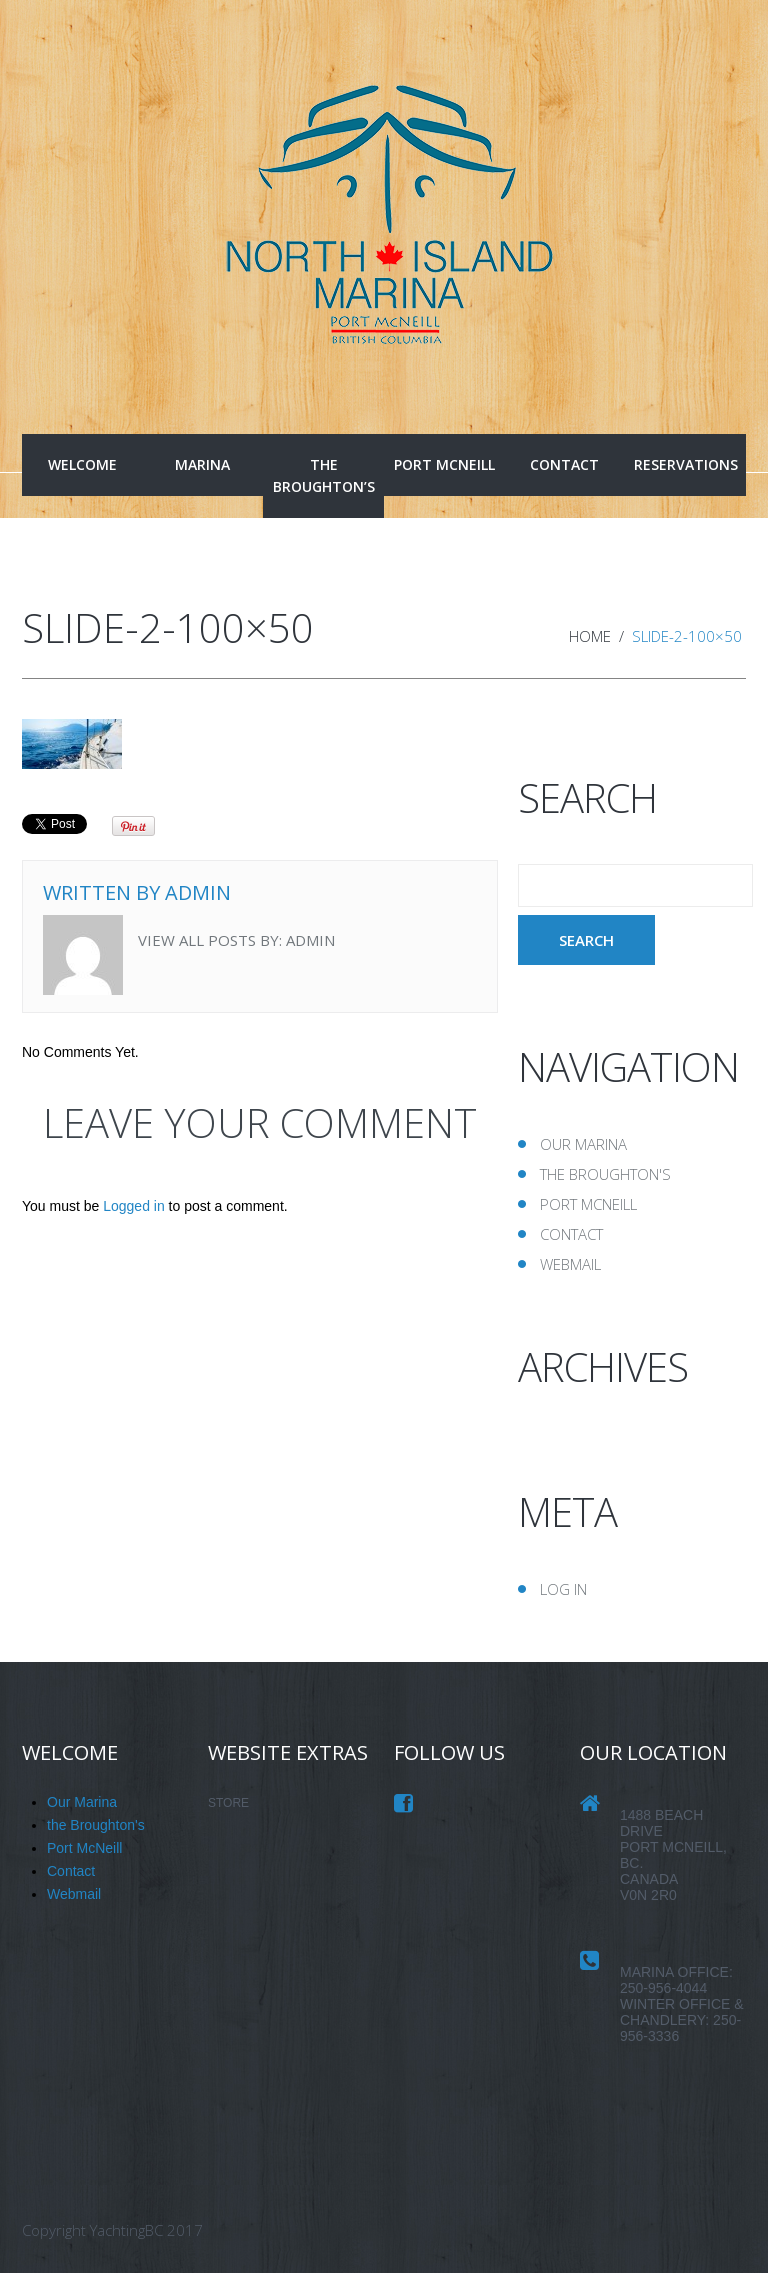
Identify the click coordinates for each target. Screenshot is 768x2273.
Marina (202, 464)
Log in (563, 1589)
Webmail (570, 1264)
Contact (564, 464)
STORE (228, 1803)
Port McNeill (444, 464)
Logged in (134, 1206)
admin (198, 892)
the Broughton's (605, 1174)
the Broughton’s (324, 475)
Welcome (82, 464)
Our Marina (583, 1144)
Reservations (686, 464)
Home (590, 636)
